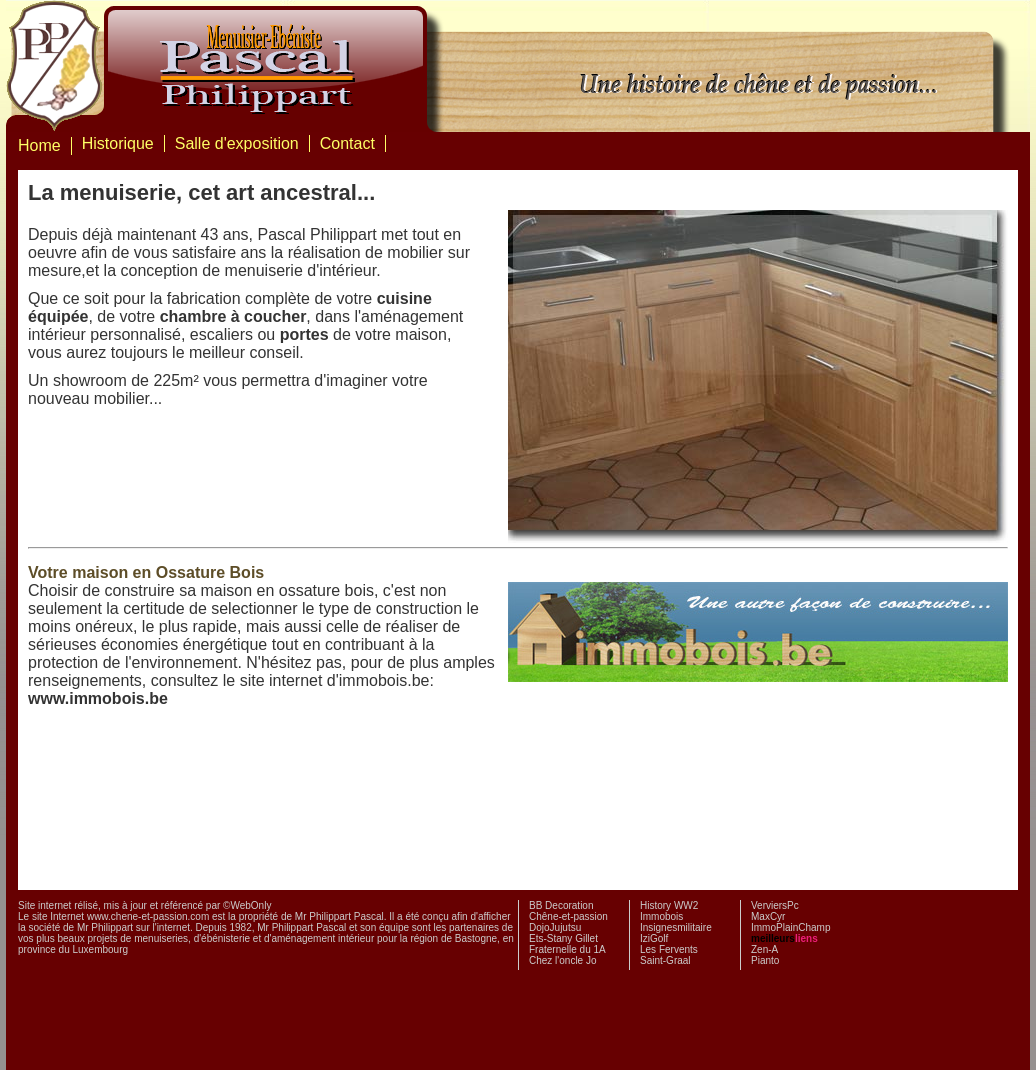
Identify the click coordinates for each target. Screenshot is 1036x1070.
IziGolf (654, 938)
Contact (347, 143)
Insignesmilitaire (676, 927)
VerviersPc (775, 905)
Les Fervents (669, 949)
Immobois (661, 916)
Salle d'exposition (237, 143)
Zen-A (764, 949)
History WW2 (669, 905)
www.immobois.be (98, 698)
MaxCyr (768, 916)
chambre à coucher (233, 316)
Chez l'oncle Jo (563, 960)
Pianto (765, 960)
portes (304, 334)
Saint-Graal (665, 960)
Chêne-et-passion (568, 916)
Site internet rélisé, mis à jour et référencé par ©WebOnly (144, 905)
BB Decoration (561, 905)
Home (39, 145)
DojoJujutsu (555, 927)
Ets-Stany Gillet (563, 938)
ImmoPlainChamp (790, 927)
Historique (118, 143)
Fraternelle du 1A (567, 949)
